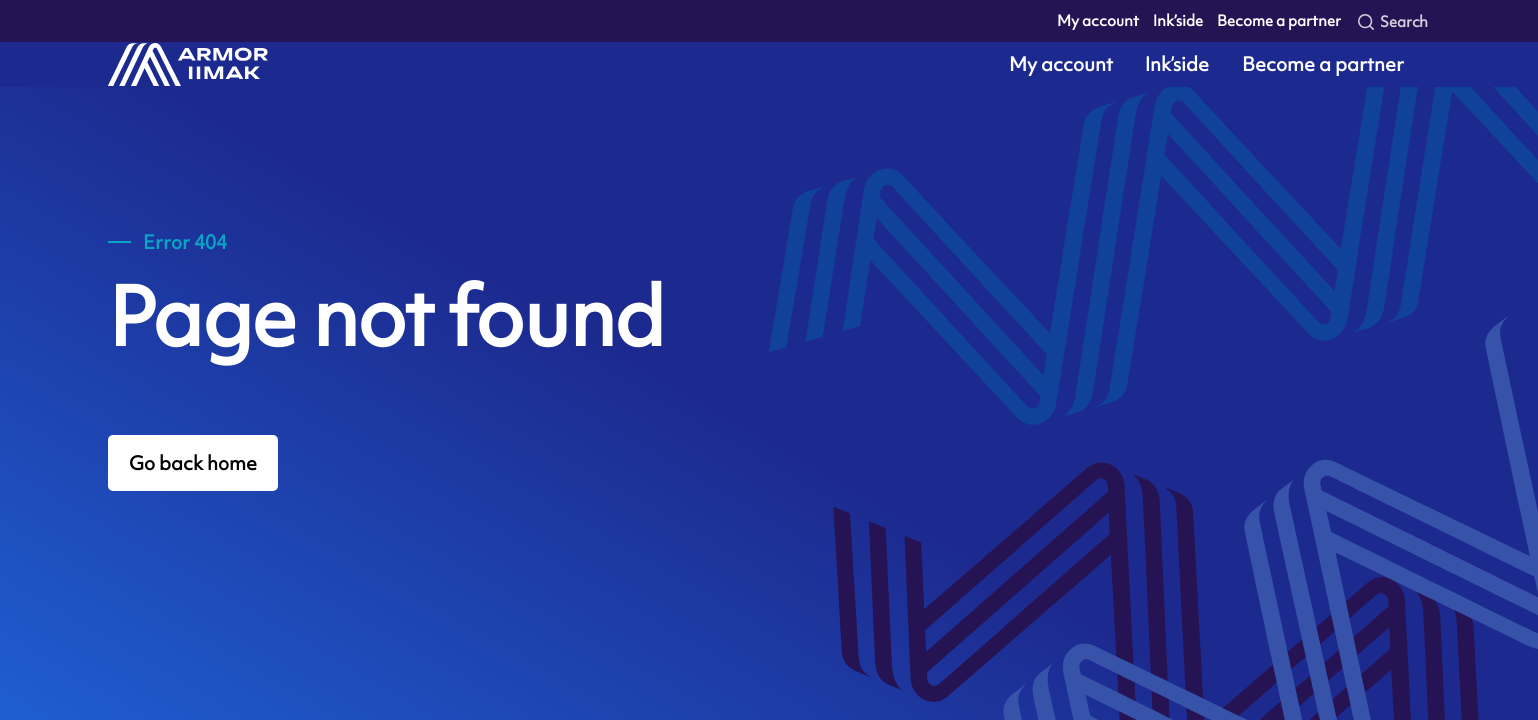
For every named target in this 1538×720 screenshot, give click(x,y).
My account (1098, 20)
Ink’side (1178, 20)
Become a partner (1279, 20)
